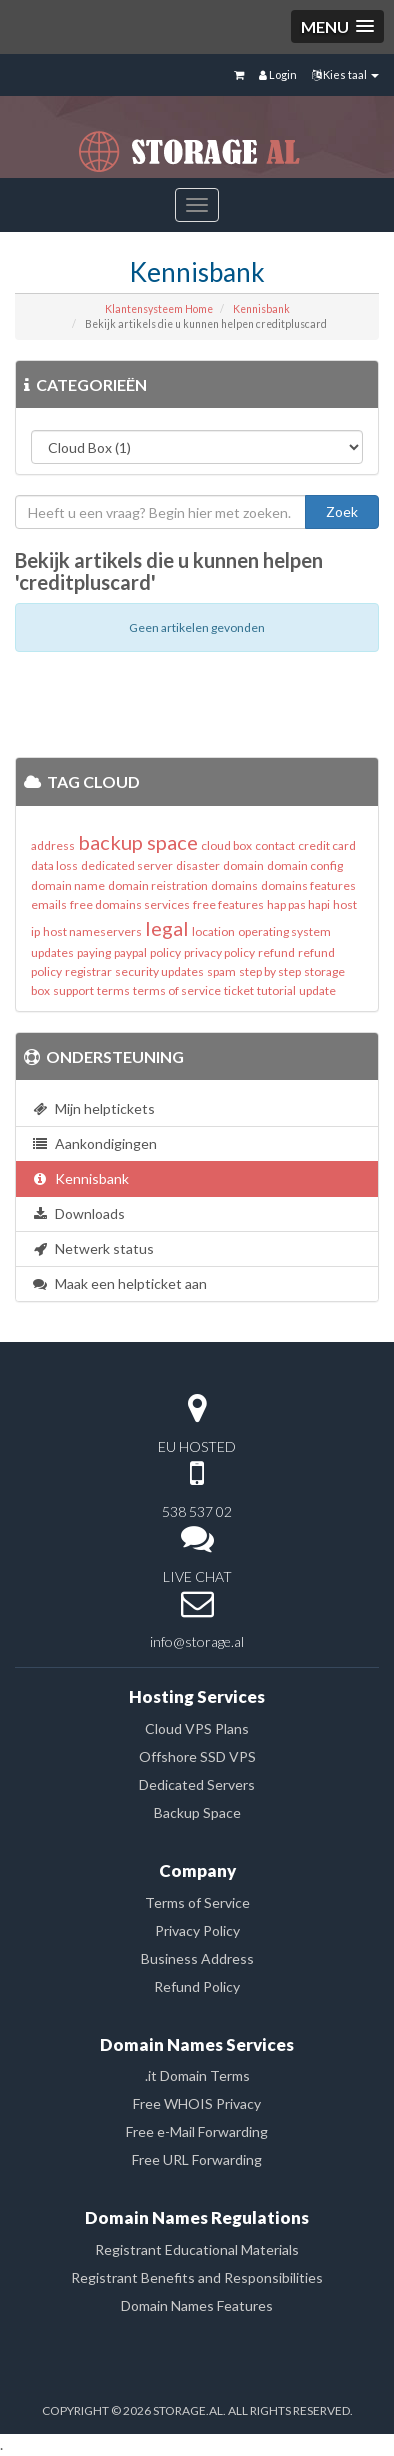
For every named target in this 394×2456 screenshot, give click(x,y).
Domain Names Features (197, 2305)
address (53, 845)
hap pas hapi (298, 904)
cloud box (226, 845)
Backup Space (197, 1812)
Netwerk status (92, 1248)
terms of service (177, 990)
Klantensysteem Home (159, 309)
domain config (305, 865)
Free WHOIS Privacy (197, 2103)
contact (275, 845)
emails (49, 904)
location (213, 931)
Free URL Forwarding (197, 2159)
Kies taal (345, 74)
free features (228, 904)
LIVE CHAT (197, 1576)
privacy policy (219, 952)
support (73, 990)
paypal (130, 952)
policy (165, 952)
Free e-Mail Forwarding (197, 2131)
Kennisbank (261, 309)
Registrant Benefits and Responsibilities (197, 2277)
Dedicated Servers (197, 1784)
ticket (239, 990)
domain (243, 865)
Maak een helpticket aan (119, 1283)
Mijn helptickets (93, 1108)
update (317, 990)
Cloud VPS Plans (197, 1728)
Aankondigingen (94, 1143)
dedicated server (127, 865)
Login (278, 74)
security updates (159, 971)
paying (94, 952)
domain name (68, 885)
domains (234, 885)
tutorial (276, 990)
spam (221, 971)
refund (276, 952)
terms (113, 990)
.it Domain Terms (197, 2075)
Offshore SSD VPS (197, 1756)
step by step (270, 971)
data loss (54, 865)
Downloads (78, 1213)
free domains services (130, 904)
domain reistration (158, 885)
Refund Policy (197, 1986)
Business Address (197, 1958)
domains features (308, 885)
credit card (327, 845)
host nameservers (92, 931)
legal (167, 928)
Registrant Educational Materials (197, 2249)
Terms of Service (197, 1902)
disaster (198, 865)
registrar (88, 971)
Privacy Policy (197, 1930)
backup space (138, 842)
